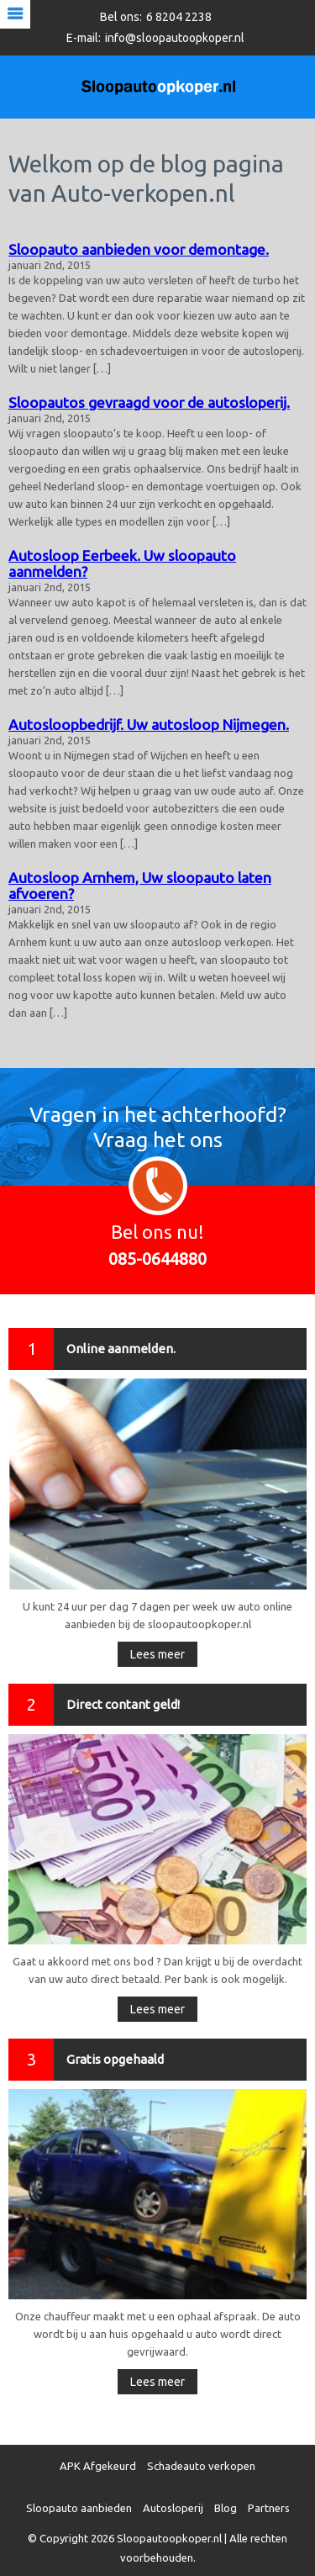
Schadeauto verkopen (201, 2466)
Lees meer (157, 1654)
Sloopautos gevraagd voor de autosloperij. (149, 402)
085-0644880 (157, 1258)
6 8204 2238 (179, 17)
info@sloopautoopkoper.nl (174, 38)
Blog (225, 2508)
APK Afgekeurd (98, 2466)
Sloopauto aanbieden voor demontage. (138, 249)
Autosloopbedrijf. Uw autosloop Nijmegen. (148, 725)
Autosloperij (173, 2508)
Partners (269, 2508)
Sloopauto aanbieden (79, 2508)
